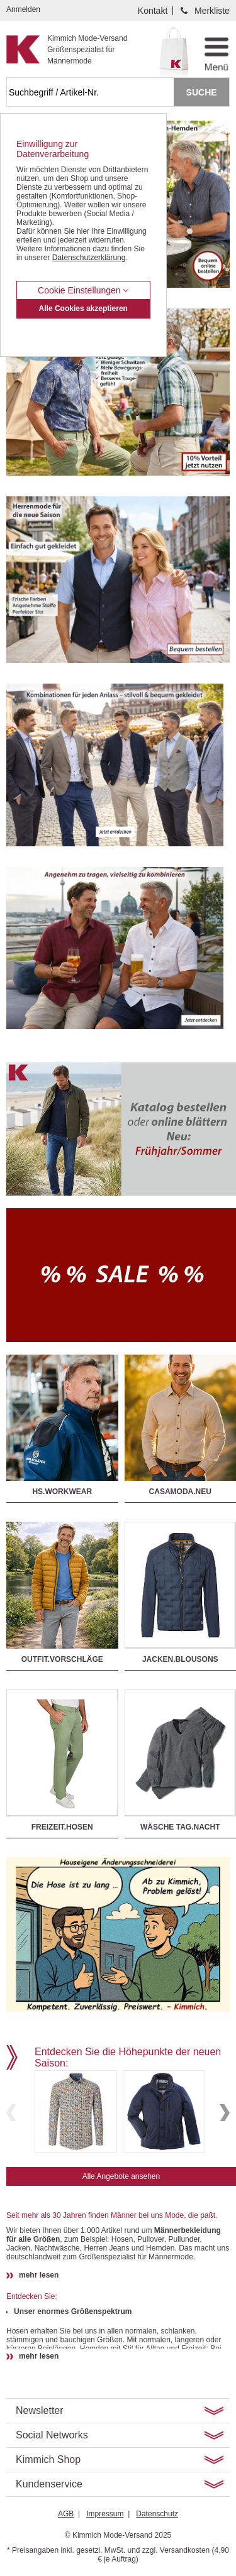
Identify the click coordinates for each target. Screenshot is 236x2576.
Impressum (104, 2513)
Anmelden (23, 9)
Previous (11, 2112)
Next (225, 2112)
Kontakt (152, 10)
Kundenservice (49, 2484)
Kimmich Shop (48, 2459)
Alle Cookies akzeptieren (83, 308)
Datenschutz (157, 2513)
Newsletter (40, 2410)
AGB (66, 2513)
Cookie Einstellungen (83, 290)
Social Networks (52, 2435)
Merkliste (212, 10)
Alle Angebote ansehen (121, 2176)
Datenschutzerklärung (89, 257)
